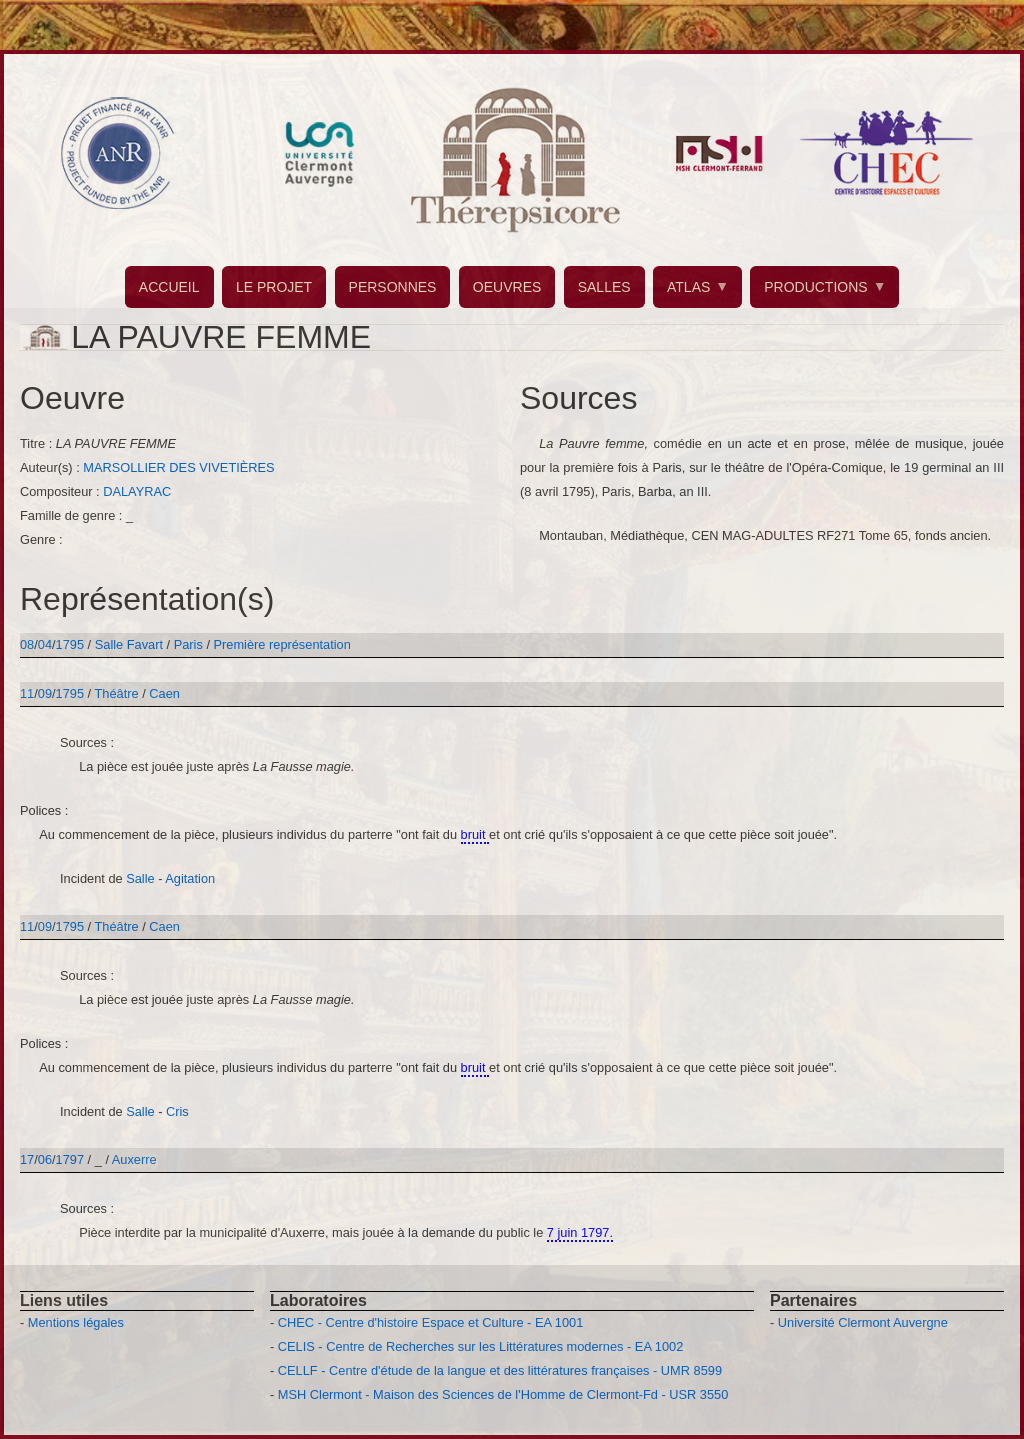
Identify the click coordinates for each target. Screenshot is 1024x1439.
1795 (70, 644)
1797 (70, 1159)
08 (27, 644)
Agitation (190, 878)
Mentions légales (76, 1322)
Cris (177, 1111)
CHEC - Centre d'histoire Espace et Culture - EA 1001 (430, 1322)
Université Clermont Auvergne (863, 1322)
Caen (164, 693)
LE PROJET (274, 287)
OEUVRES (507, 287)
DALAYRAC (137, 491)
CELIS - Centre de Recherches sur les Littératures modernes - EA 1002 (480, 1346)
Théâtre (117, 693)
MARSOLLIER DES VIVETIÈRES (178, 467)
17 (27, 1159)
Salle (140, 878)
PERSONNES (393, 287)
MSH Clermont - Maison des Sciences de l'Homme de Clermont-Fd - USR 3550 (503, 1394)
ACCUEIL (169, 287)
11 (27, 693)
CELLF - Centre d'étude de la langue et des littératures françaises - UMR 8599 (500, 1370)
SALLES (604, 287)
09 (45, 693)
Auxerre (134, 1159)
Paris (188, 644)
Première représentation (282, 644)
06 (45, 1159)
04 (45, 644)
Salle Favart (131, 644)
